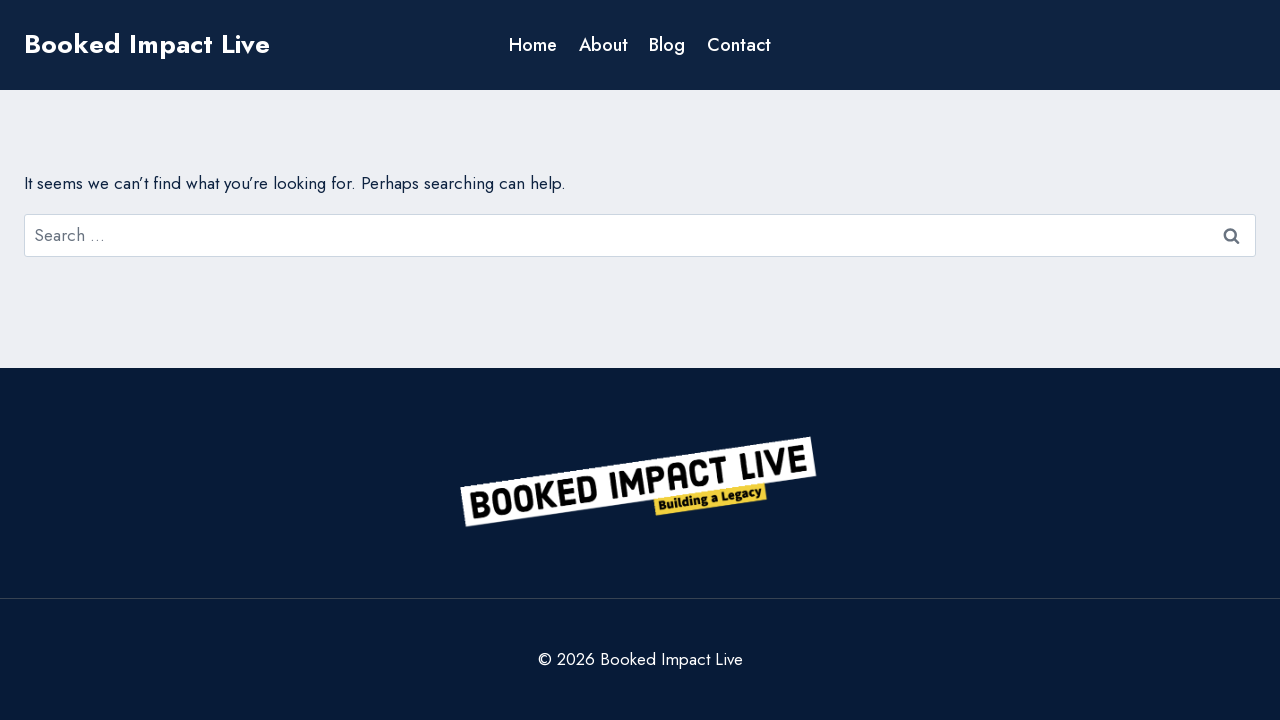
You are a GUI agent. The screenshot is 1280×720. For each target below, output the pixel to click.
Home (533, 45)
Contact (739, 45)
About (603, 45)
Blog (667, 45)
